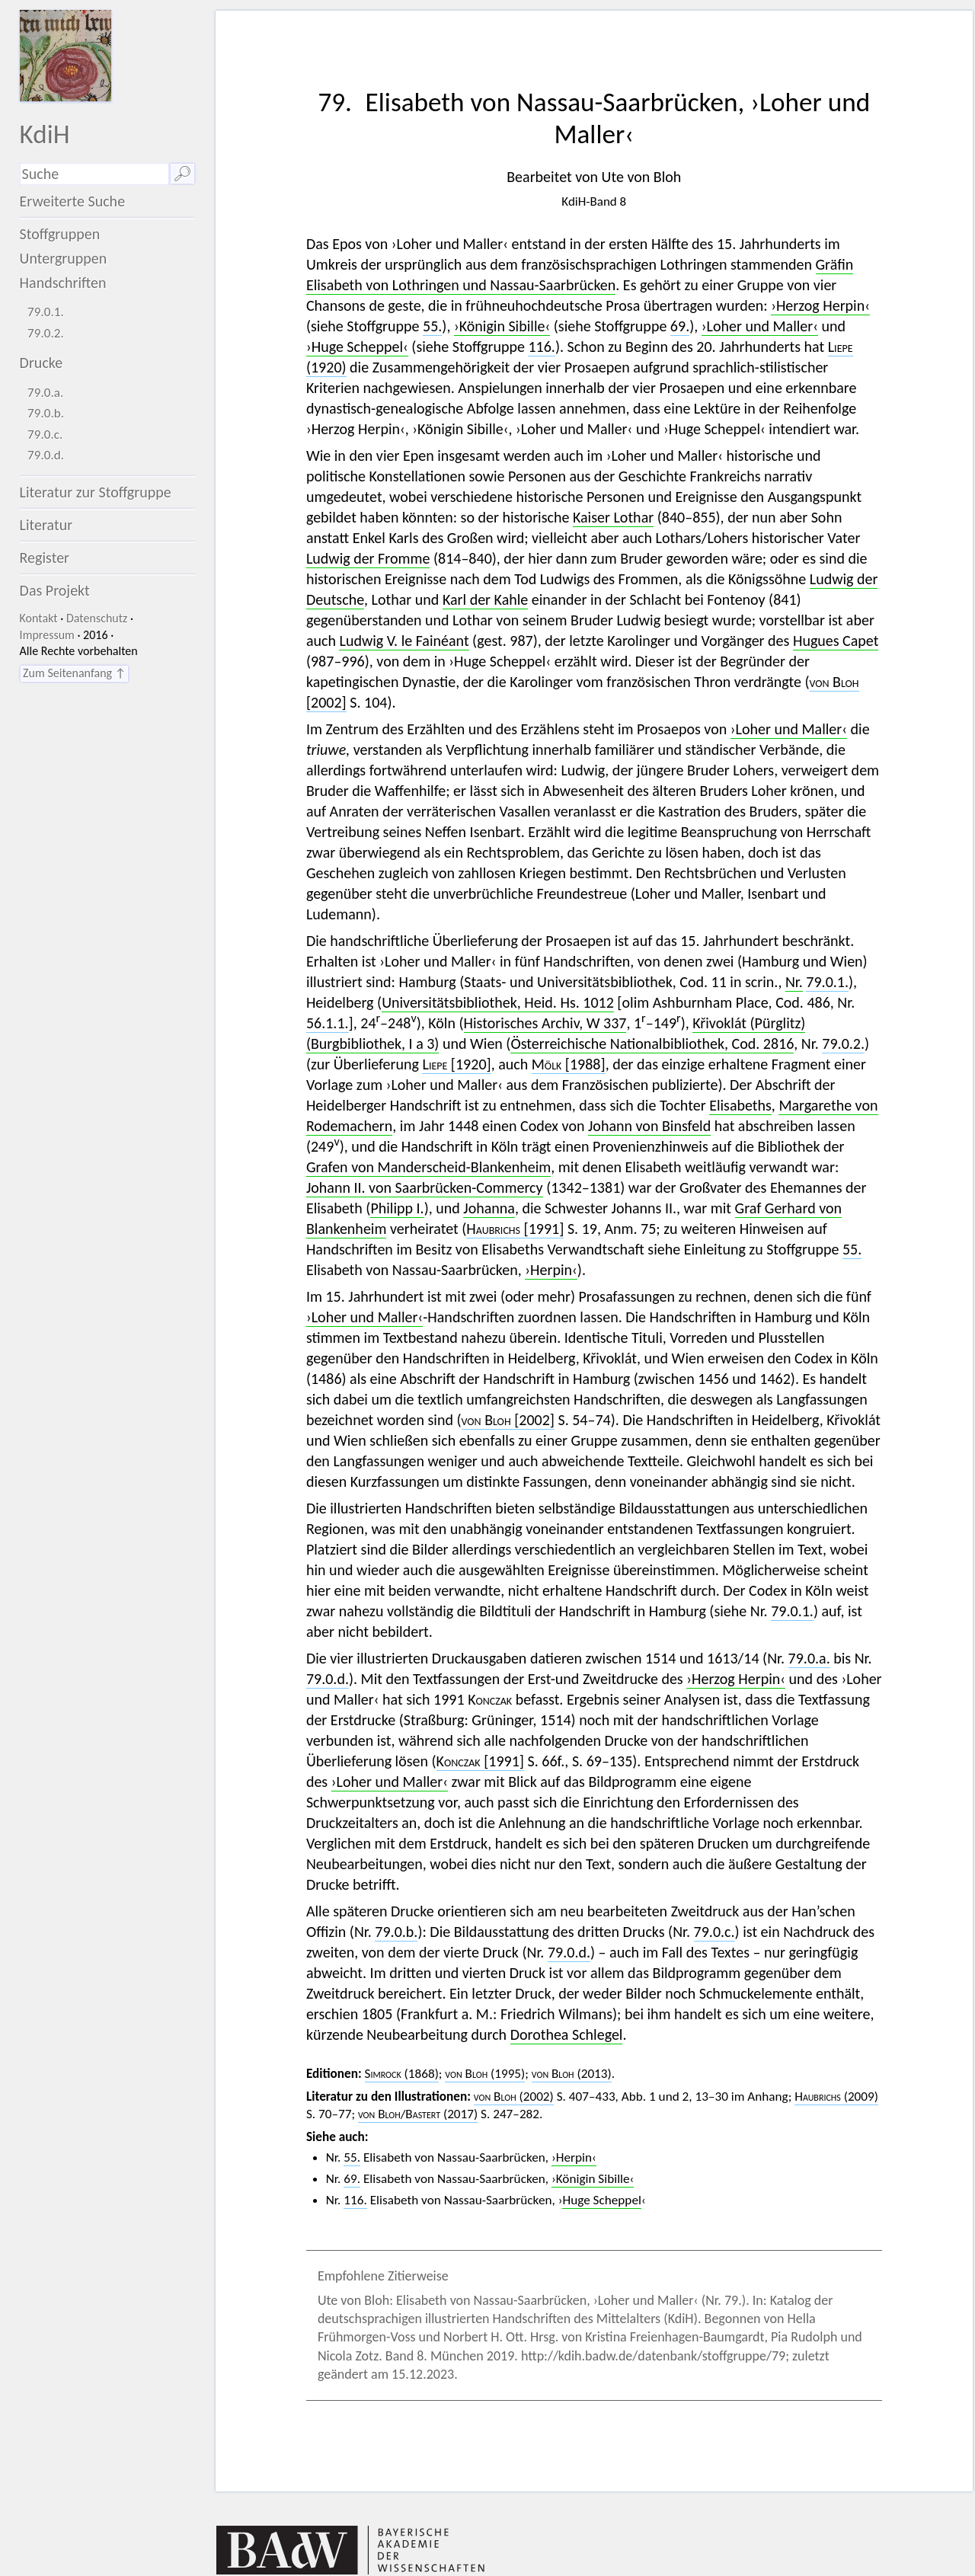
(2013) (572, 2074)
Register (44, 557)
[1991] (515, 1228)
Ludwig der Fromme (368, 558)
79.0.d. (45, 455)
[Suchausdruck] (94, 174)
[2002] (508, 1420)
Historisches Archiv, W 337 (545, 1023)
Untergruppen (63, 258)
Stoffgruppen (60, 234)
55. (432, 326)
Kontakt (39, 618)
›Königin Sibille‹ (502, 326)
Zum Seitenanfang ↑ (74, 673)
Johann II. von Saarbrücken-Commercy (424, 1187)
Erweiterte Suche (73, 201)
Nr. (794, 982)
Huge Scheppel (601, 2200)
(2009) (836, 2097)
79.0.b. (45, 413)
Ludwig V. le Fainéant (403, 640)
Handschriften (63, 282)
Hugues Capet (835, 640)
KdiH (45, 133)
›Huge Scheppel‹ (357, 346)
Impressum (47, 635)
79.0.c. (44, 435)
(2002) (514, 2097)
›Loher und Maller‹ (760, 326)
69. (679, 326)
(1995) (485, 2074)
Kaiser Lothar (613, 517)
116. (541, 346)
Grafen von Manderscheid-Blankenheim (428, 1167)
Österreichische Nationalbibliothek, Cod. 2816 (652, 1043)
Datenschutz (96, 618)
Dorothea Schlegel (566, 2034)
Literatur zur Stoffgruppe (95, 492)
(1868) (402, 2074)
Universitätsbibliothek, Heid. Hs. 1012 (498, 1002)
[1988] (569, 1064)
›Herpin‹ (551, 1270)
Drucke (41, 362)
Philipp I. (397, 1208)
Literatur (46, 525)
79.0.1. (45, 312)
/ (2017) (418, 2114)
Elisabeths (740, 1105)
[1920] (456, 1064)
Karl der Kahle (485, 599)
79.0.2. (45, 333)
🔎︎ (182, 174)
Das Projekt (55, 590)
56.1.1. (327, 1023)
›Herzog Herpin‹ (820, 305)
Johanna (489, 1208)
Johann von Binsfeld (649, 1126)
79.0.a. (45, 393)
